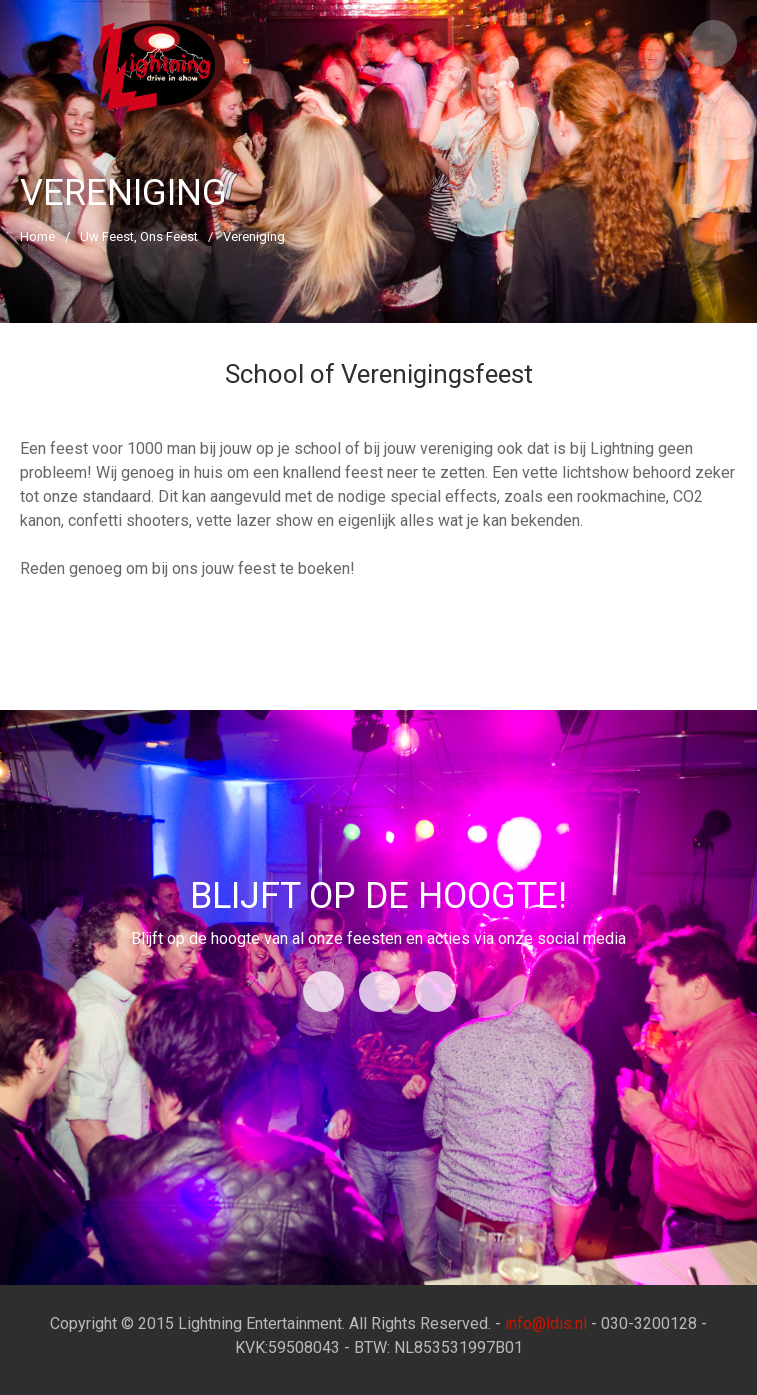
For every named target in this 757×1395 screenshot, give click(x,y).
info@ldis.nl (546, 1323)
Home (37, 236)
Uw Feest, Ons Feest (139, 236)
